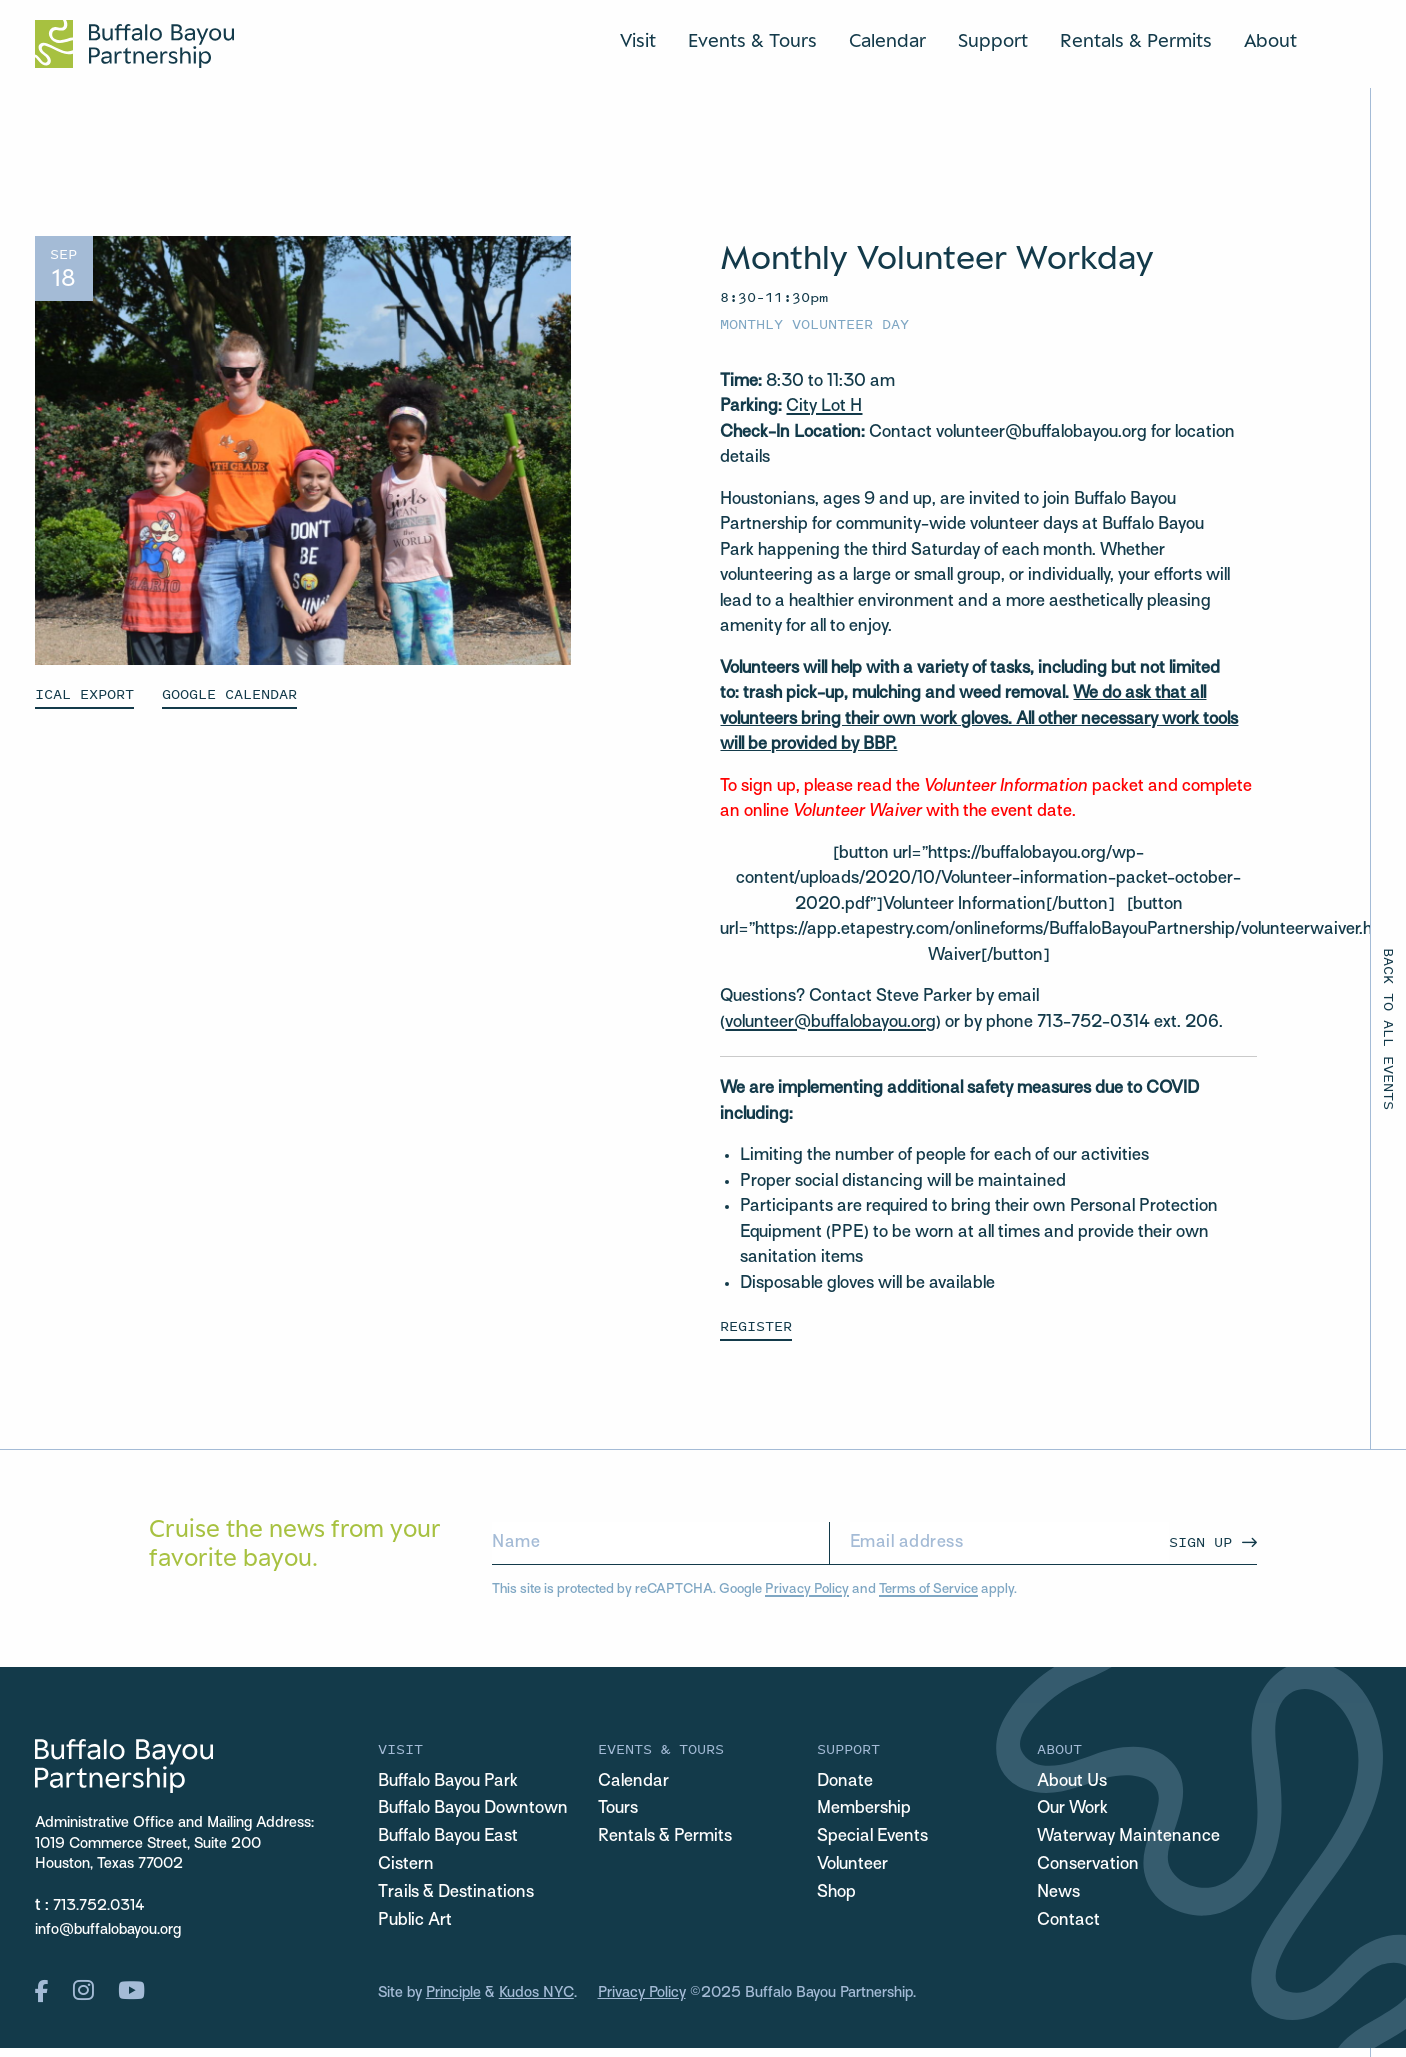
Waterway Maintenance (1128, 1837)
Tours (618, 1809)
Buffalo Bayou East (448, 1837)
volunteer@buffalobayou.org (830, 1023)
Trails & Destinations (456, 1893)
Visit (638, 40)
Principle (453, 1993)
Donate (845, 1782)
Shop (836, 1893)
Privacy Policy (807, 1589)
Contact (1068, 1921)
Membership (864, 1809)
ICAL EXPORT (84, 693)
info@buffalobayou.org (108, 1930)
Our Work (1072, 1809)
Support (993, 40)
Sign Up (1200, 1541)
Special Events (872, 1837)
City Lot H (824, 407)
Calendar (887, 40)
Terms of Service (928, 1589)
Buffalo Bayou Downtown (473, 1809)
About (1270, 40)
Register (756, 1325)
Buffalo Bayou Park (448, 1782)
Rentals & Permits (1136, 40)
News (1058, 1893)
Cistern (406, 1865)
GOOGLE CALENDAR (229, 693)
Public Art (415, 1921)
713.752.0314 (99, 1906)
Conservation (1088, 1865)
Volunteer (852, 1865)
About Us (1072, 1782)
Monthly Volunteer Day (814, 323)
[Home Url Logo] (134, 44)
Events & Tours (752, 40)
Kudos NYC (536, 1993)
